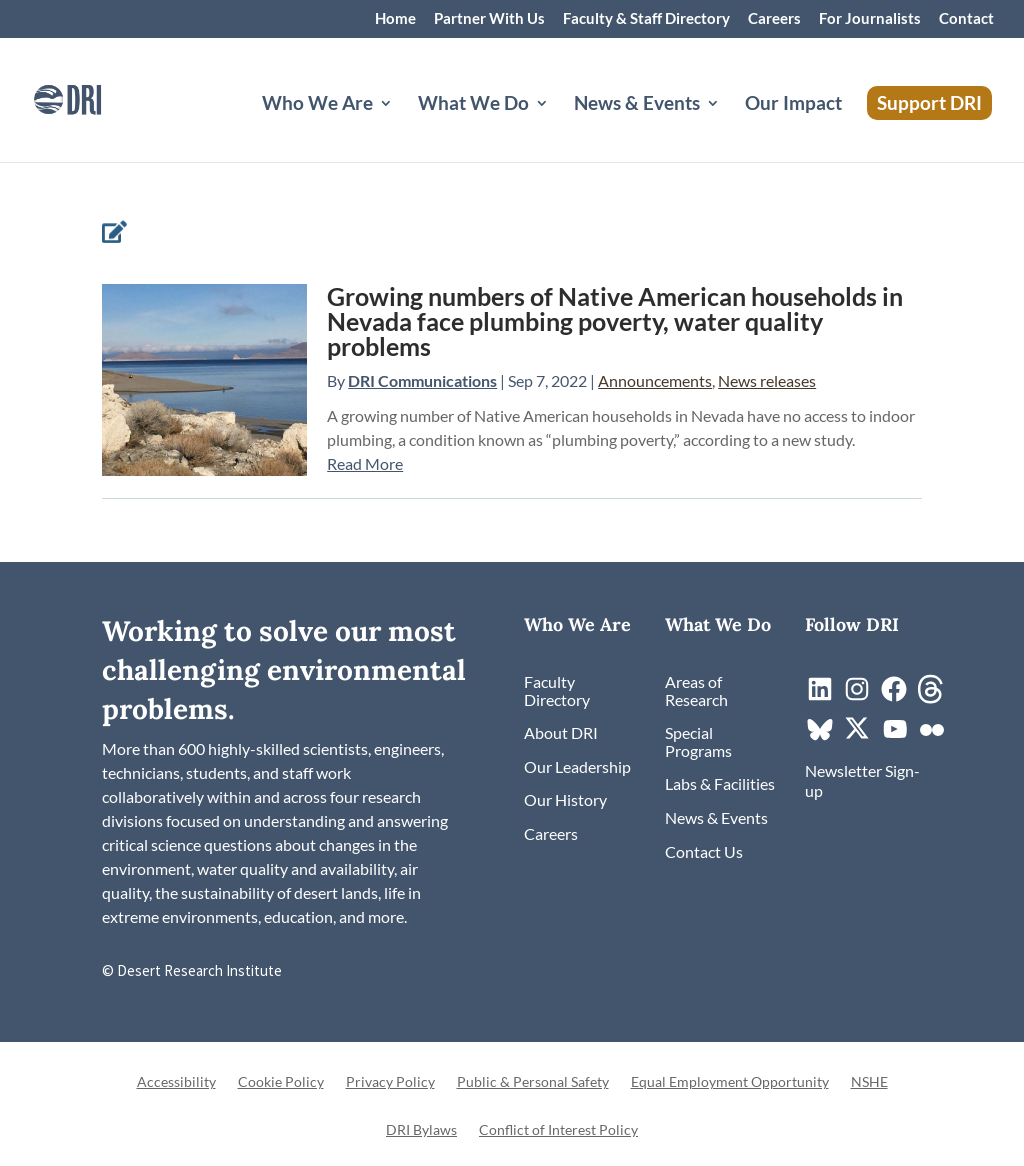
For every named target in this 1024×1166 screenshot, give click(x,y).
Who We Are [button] (317, 105)
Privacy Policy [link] (390, 1082)
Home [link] (395, 19)
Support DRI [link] (929, 102)
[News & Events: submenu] (729, 127)
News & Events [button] (637, 105)
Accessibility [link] (176, 1082)
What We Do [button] (473, 105)
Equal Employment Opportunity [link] (730, 1082)
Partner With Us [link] (489, 19)
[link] (95, 97)
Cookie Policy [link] (281, 1082)
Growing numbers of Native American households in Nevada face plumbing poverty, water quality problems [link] (615, 321)
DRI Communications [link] (422, 380)
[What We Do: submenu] (558, 127)
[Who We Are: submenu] (402, 127)
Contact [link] (966, 19)
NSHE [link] (869, 1082)
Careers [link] (774, 19)
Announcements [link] (655, 380)
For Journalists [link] (870, 19)
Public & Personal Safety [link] (533, 1082)
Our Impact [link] (793, 105)
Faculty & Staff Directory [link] (646, 19)
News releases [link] (767, 380)
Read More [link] (365, 463)
